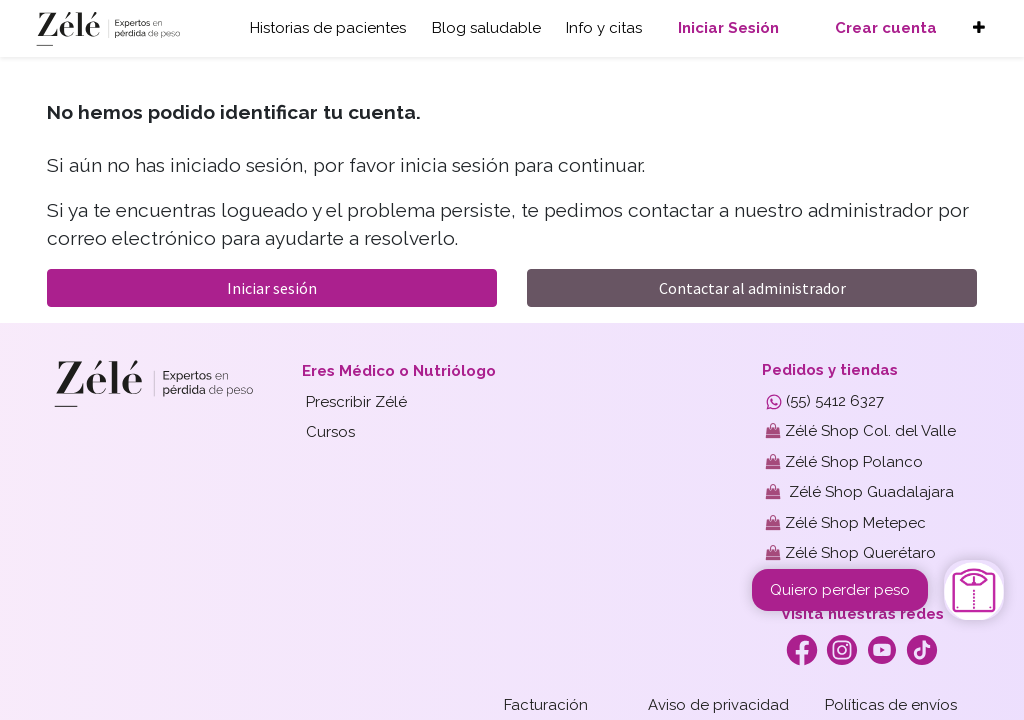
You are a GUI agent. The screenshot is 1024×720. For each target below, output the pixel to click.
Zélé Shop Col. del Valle (861, 431)
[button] (979, 28)
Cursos (330, 432)
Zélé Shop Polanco (844, 462)
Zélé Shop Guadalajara (860, 492)
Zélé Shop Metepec (846, 523)
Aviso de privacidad (718, 705)
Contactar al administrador (752, 288)
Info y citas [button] (604, 28)
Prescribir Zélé (356, 402)
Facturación (546, 705)
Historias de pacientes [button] (328, 28)
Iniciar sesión (272, 288)
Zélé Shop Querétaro (851, 553)
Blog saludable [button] (486, 28)
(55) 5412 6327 (825, 401)
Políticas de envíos (891, 705)
